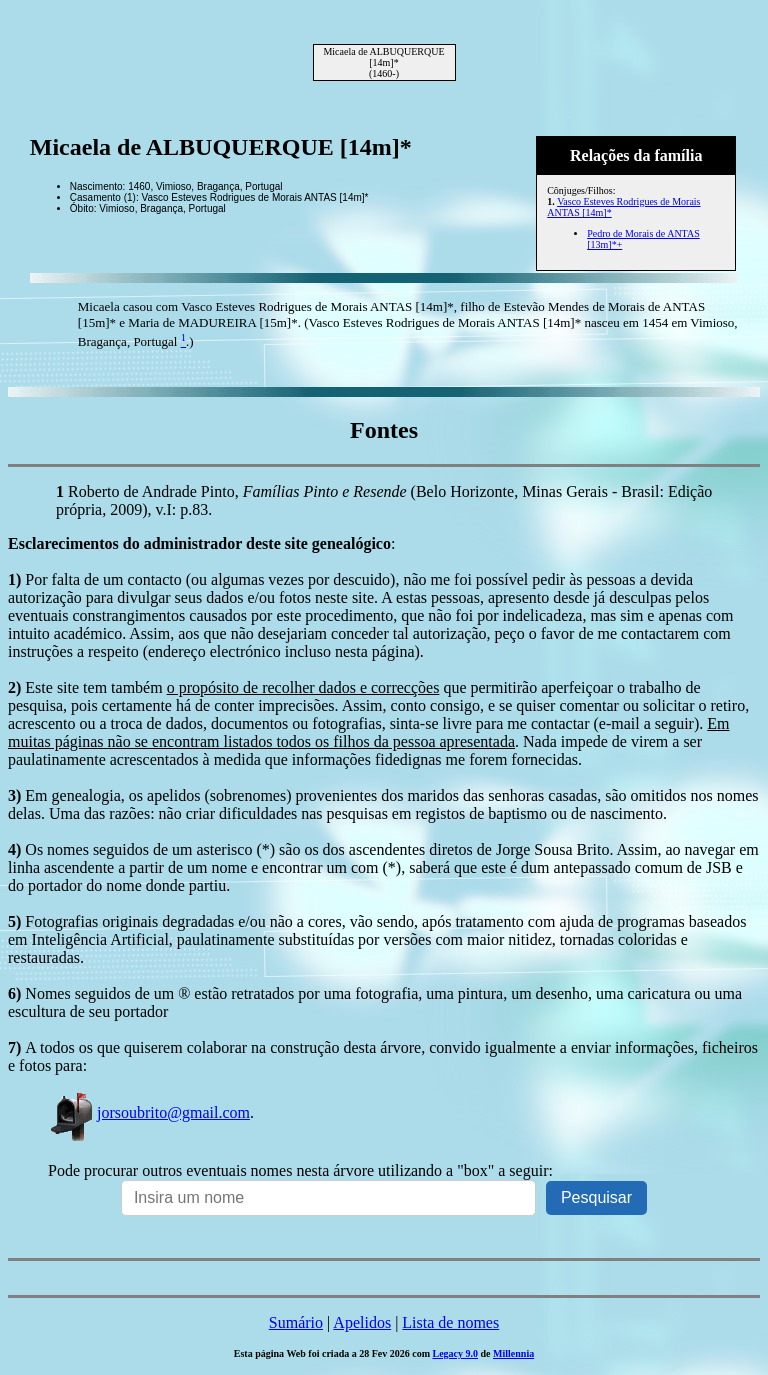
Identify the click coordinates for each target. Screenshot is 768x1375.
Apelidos (362, 1322)
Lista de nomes (450, 1322)
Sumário (296, 1322)
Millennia (513, 1353)
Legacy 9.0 (456, 1353)
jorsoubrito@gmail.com (149, 1112)
